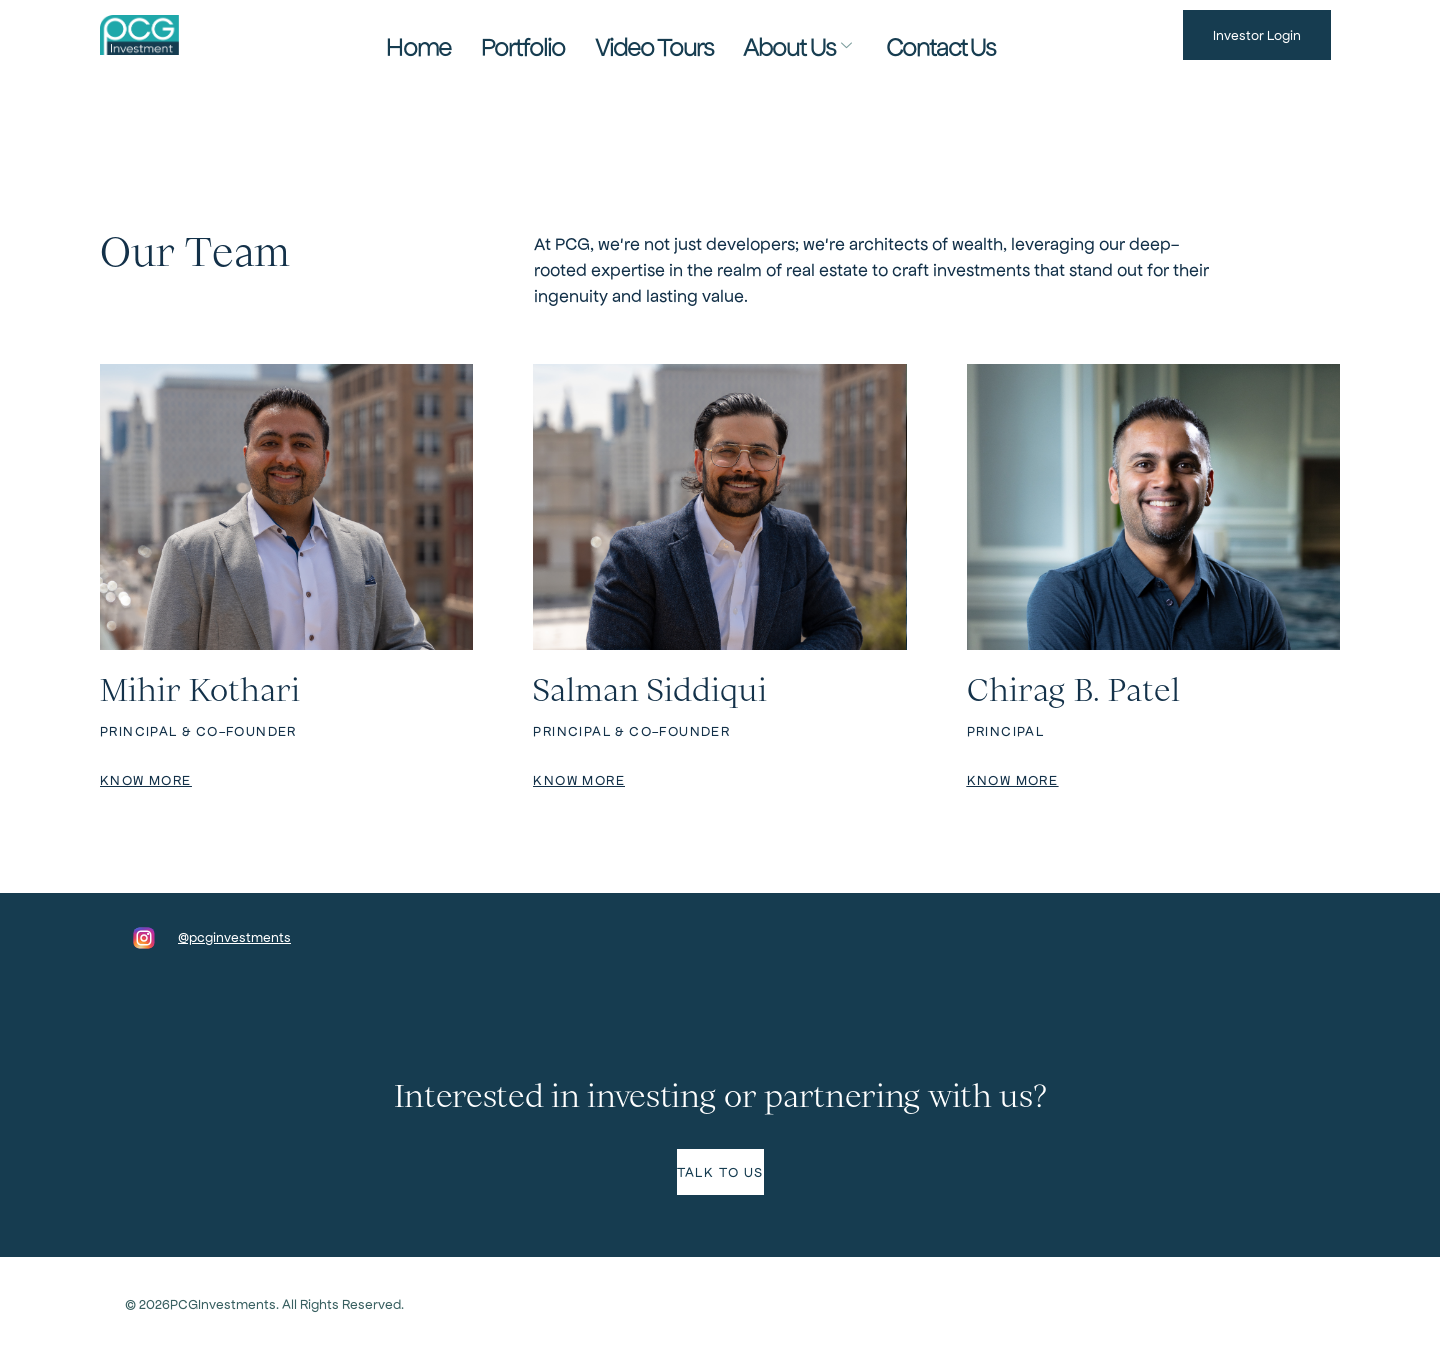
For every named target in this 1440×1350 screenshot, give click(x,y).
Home (490, 34)
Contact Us (874, 34)
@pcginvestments (234, 936)
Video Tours (660, 34)
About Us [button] (765, 35)
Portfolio (566, 34)
